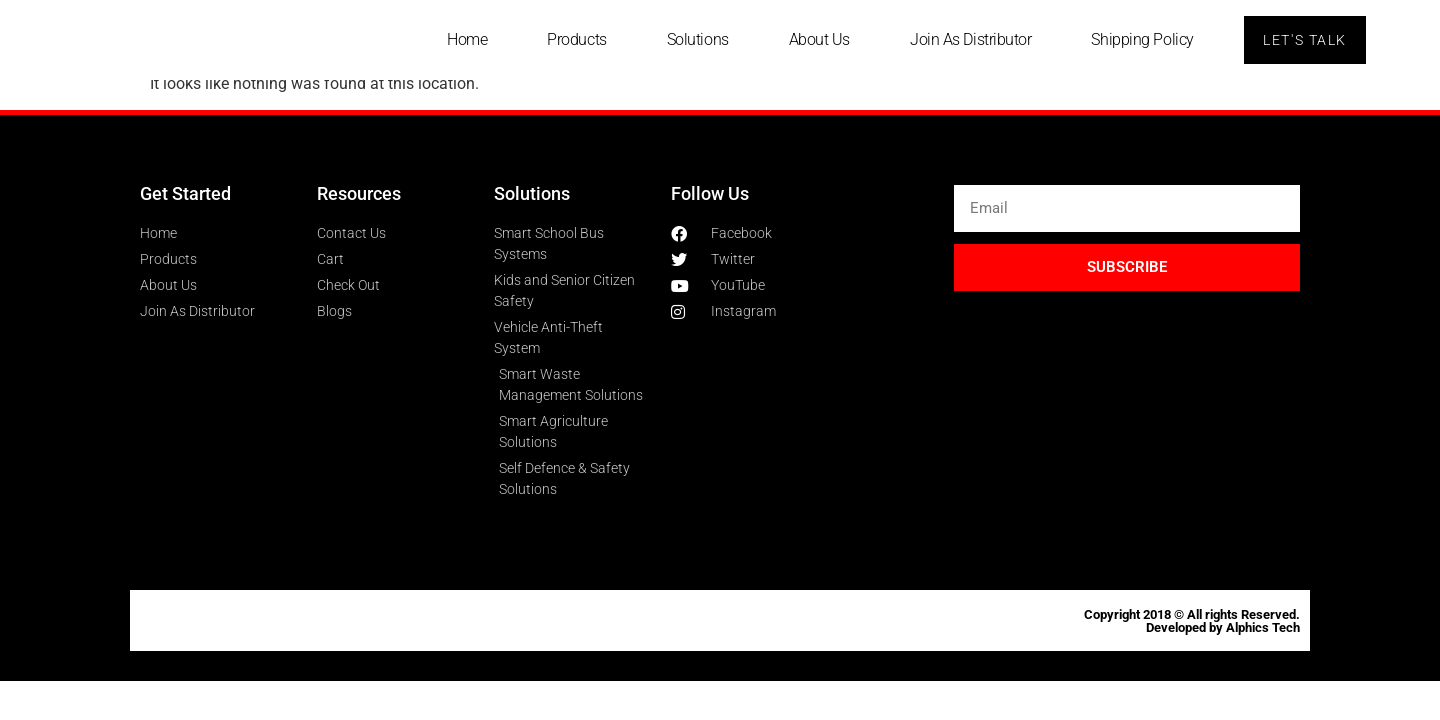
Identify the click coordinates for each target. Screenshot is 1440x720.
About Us (816, 39)
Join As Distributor (967, 39)
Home (464, 39)
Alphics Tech (1263, 627)
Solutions (695, 39)
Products (574, 39)
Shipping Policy (1140, 39)
